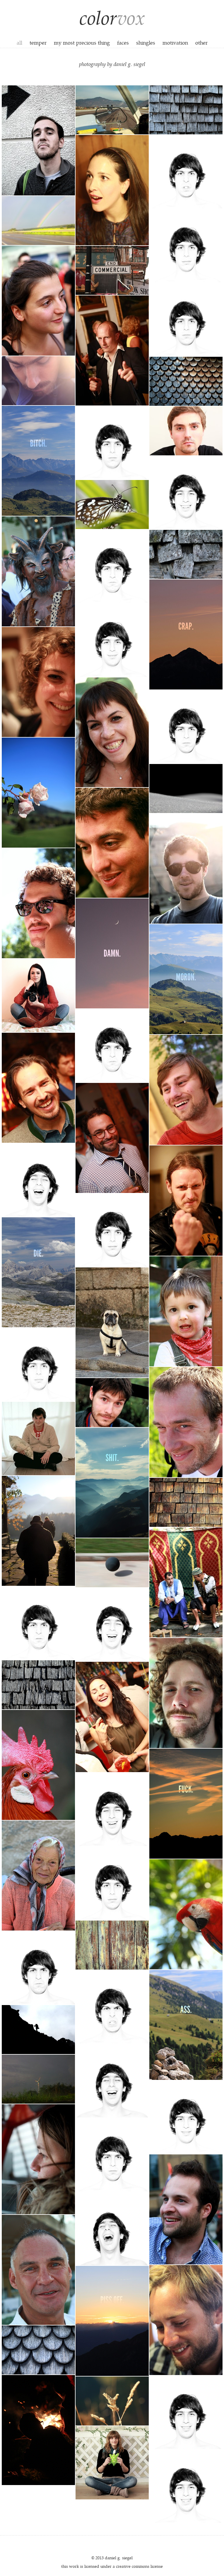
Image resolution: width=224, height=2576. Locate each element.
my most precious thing (82, 42)
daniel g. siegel (119, 2557)
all (19, 42)
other (201, 42)
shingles (145, 42)
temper (38, 42)
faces (123, 42)
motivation (175, 42)
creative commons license (139, 2566)
